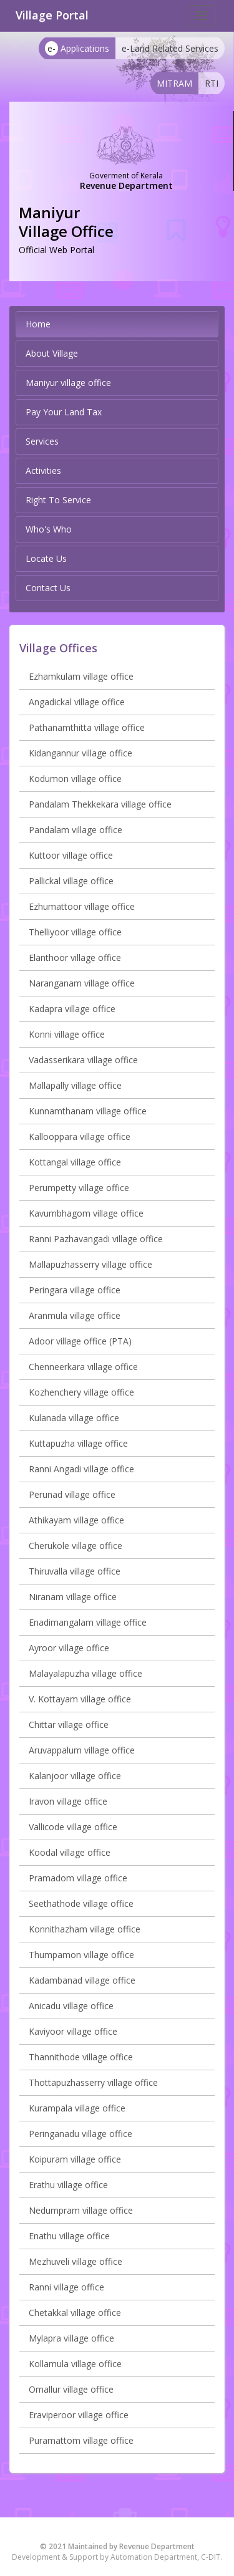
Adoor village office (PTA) (80, 1341)
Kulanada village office (74, 1418)
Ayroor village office (69, 1648)
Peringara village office (74, 1290)
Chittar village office (69, 1724)
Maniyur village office (68, 382)
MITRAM (174, 83)
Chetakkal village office (75, 2312)
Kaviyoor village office (73, 2031)
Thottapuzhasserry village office (93, 2082)
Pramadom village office (78, 1878)
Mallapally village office (75, 1085)
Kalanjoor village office (75, 1776)
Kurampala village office (77, 2108)
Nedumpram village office (81, 2210)
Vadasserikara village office (83, 1060)
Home (38, 324)
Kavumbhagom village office (86, 1213)
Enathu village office (69, 2236)
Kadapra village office (72, 1009)
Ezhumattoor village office (82, 906)
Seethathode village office (81, 1903)
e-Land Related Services (170, 48)
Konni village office (67, 1034)
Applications (77, 48)
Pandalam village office (75, 830)
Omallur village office (71, 2389)
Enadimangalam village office (88, 1622)
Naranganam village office (82, 983)
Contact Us (48, 588)
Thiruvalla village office (74, 1571)
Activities (43, 470)
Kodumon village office (75, 778)
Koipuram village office (75, 2159)
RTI (211, 83)
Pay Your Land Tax (64, 412)
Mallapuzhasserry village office (90, 1264)
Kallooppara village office (79, 1136)
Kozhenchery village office (81, 1392)
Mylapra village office (71, 2338)
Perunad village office (72, 1494)
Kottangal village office (75, 1162)
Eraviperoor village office (79, 2415)
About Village (52, 353)
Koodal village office (69, 1852)
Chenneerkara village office (83, 1366)
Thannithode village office (81, 2057)
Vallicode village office (73, 1827)
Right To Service (58, 500)
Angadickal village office (77, 702)
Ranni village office (66, 2287)
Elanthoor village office (75, 957)
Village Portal (52, 14)
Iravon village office (68, 1801)
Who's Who (49, 529)
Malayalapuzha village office (85, 1673)
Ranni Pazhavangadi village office (96, 1239)
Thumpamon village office (81, 1955)
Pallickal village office (71, 881)
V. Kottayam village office (80, 1699)
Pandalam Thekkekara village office (100, 804)
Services (42, 441)
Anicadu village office (71, 2006)
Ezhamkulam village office (81, 676)
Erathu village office (68, 2185)
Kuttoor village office (71, 855)
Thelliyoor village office (75, 932)
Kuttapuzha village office (78, 1443)
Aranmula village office (74, 1315)
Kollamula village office (75, 2364)
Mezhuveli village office (75, 2261)
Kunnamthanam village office (88, 1111)
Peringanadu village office (80, 2133)
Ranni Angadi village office (81, 1469)
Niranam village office (73, 1597)
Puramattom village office (81, 2440)
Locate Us (46, 558)
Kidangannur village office (80, 753)
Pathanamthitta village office (87, 727)
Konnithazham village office (84, 1929)
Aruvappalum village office (82, 1750)
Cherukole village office (75, 1545)
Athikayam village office (76, 1520)
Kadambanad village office (82, 1980)
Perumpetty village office (79, 1188)
